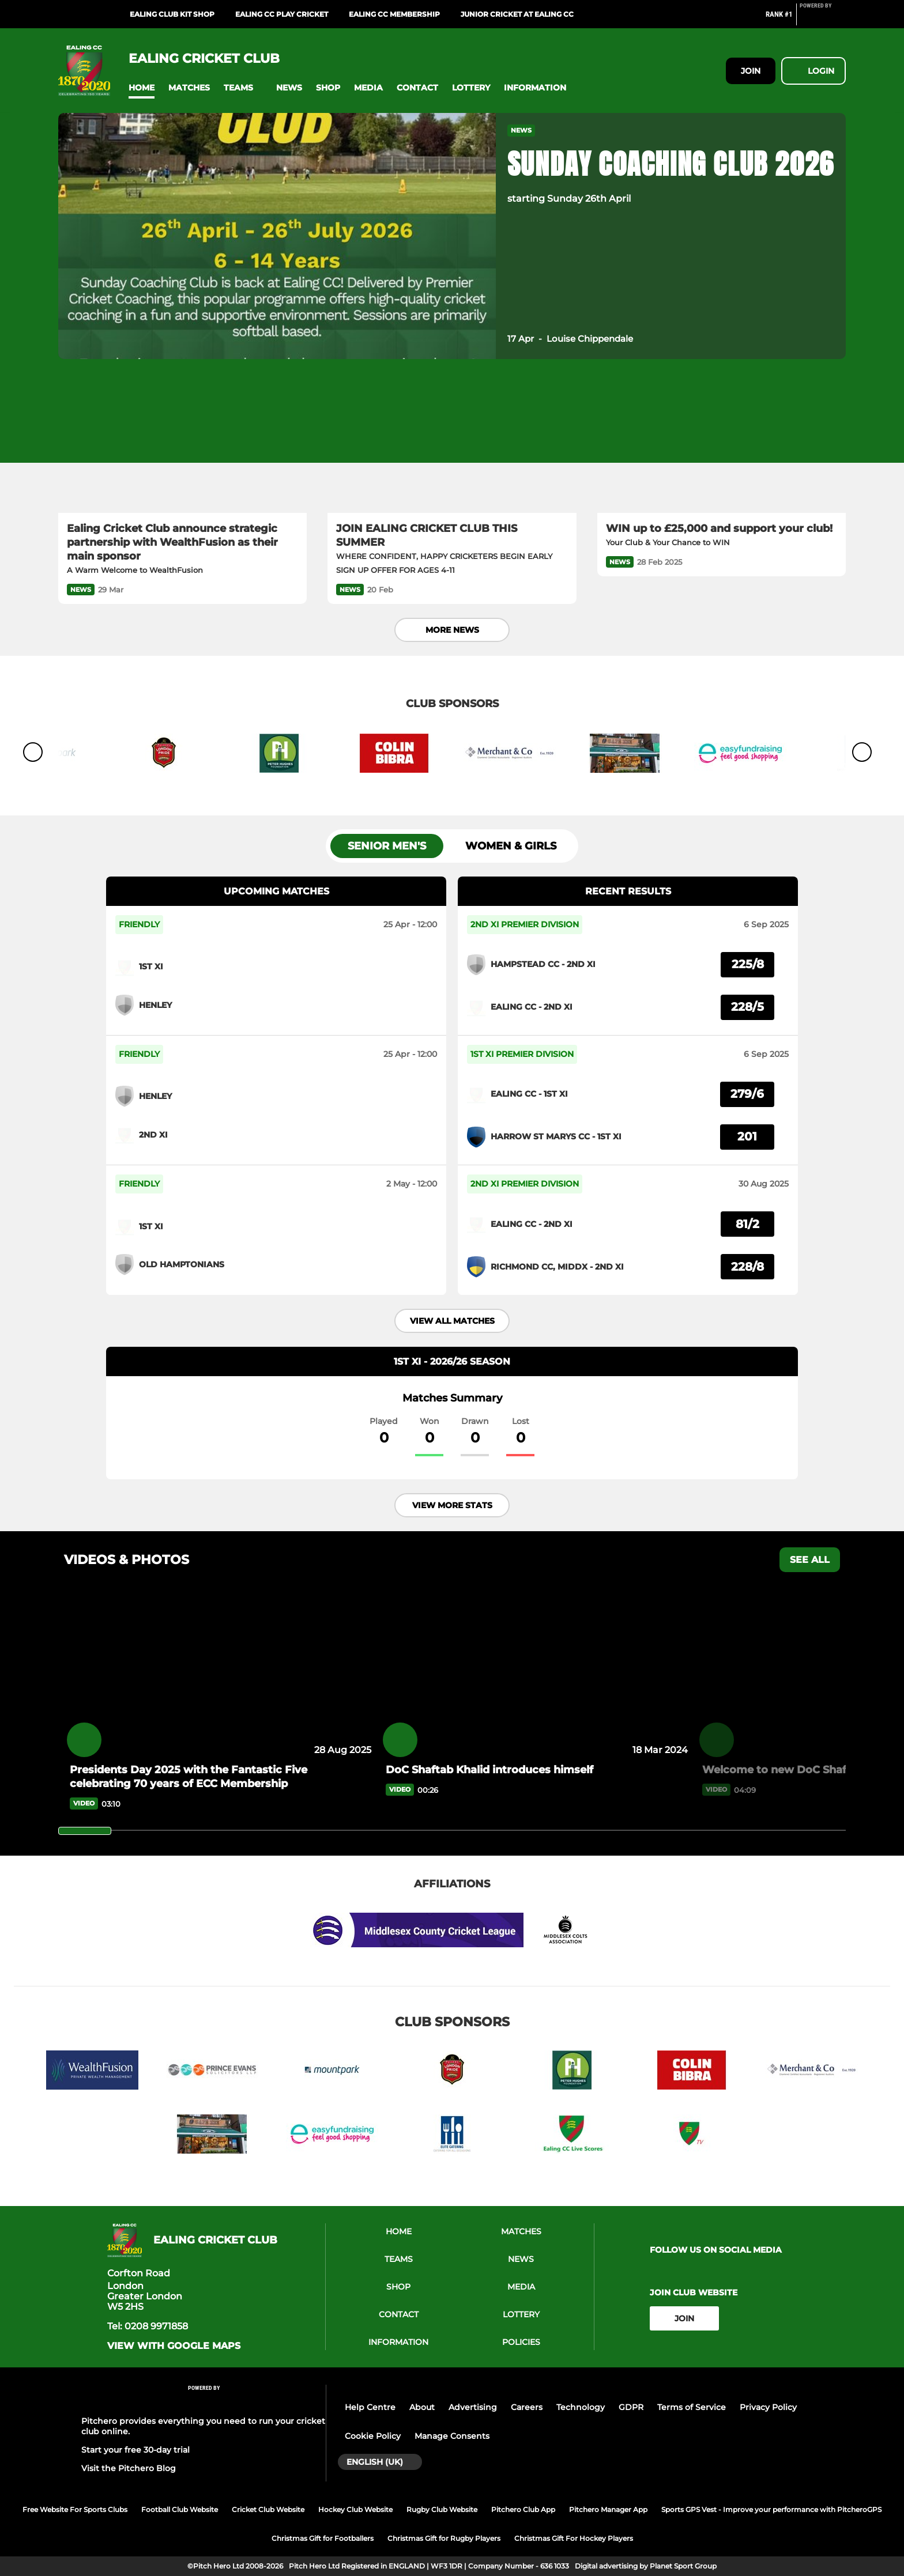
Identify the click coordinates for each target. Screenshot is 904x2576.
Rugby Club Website (441, 2509)
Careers (527, 2407)
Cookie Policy (373, 2436)
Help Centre (370, 2407)
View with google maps (173, 2346)
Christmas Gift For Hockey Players (573, 2538)
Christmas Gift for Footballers (323, 2538)
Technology (580, 2407)
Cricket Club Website (268, 2509)
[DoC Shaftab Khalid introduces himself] (535, 1675)
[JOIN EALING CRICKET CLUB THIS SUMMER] (451, 443)
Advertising (473, 2407)
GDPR (631, 2407)
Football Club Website (179, 2509)
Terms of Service (691, 2407)
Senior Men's (387, 846)
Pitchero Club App (523, 2509)
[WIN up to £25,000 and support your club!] (721, 443)
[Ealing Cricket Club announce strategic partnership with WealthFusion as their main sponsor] (182, 443)
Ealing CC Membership (394, 14)
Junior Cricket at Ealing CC (517, 14)
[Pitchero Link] (823, 19)
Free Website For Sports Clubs (74, 2509)
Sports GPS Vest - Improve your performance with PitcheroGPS (771, 2509)
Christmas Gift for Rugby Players (443, 2538)
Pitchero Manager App (608, 2509)
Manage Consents (452, 2436)
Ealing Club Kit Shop (172, 14)
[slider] (84, 1831)
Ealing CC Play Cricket (281, 14)
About (422, 2407)
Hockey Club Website (355, 2509)
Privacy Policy (768, 2407)
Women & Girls (510, 846)
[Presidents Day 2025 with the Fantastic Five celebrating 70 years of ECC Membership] (219, 1675)
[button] (141, 88)
